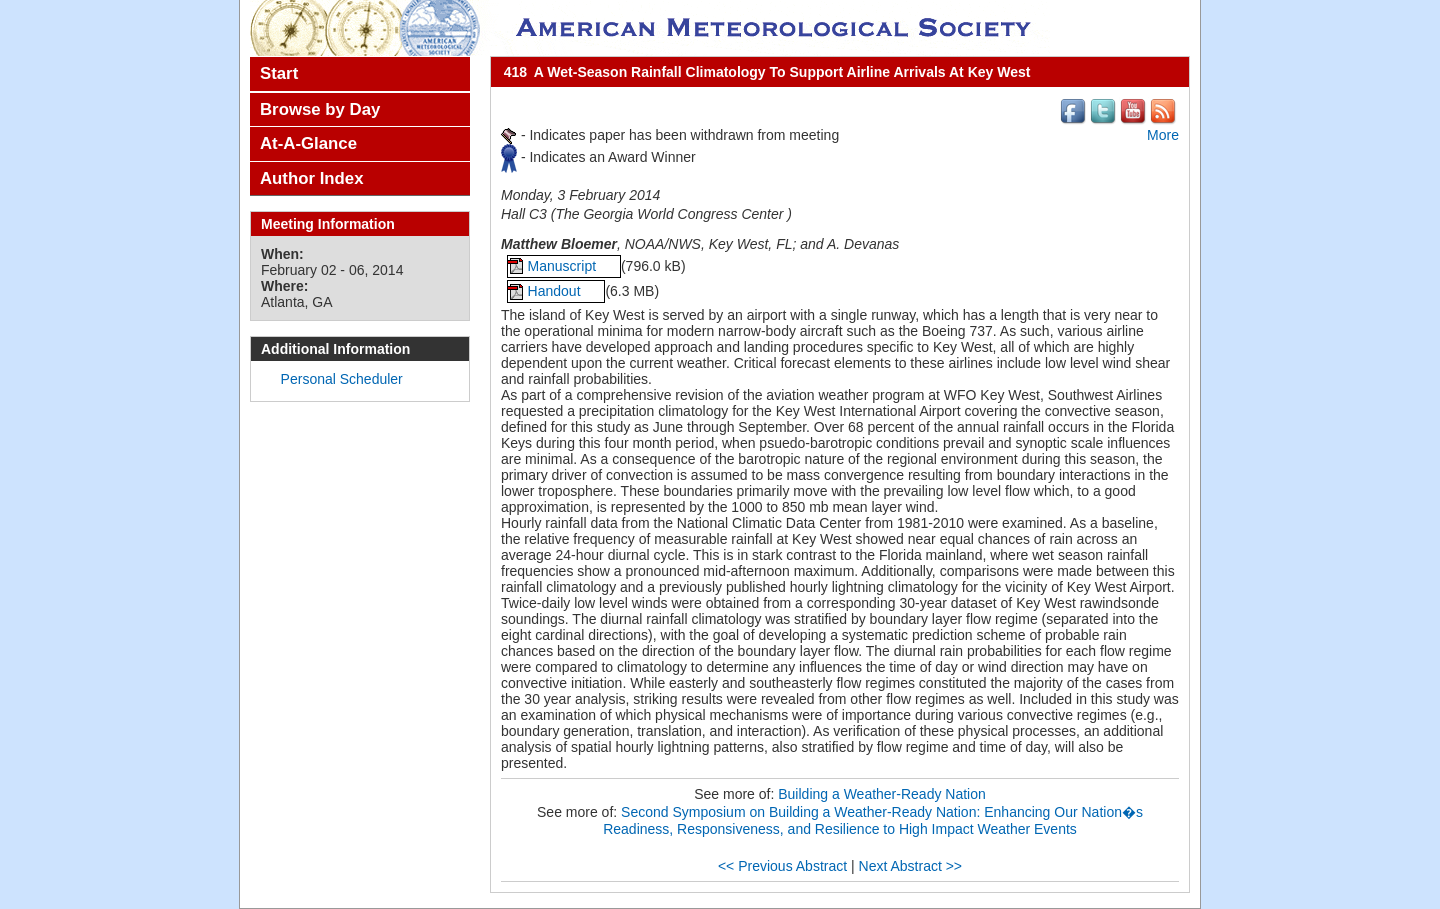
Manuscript (564, 266)
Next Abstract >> (911, 866)
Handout (556, 291)
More (1163, 135)
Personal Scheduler (342, 379)
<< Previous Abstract (782, 866)
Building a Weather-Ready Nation (882, 794)
